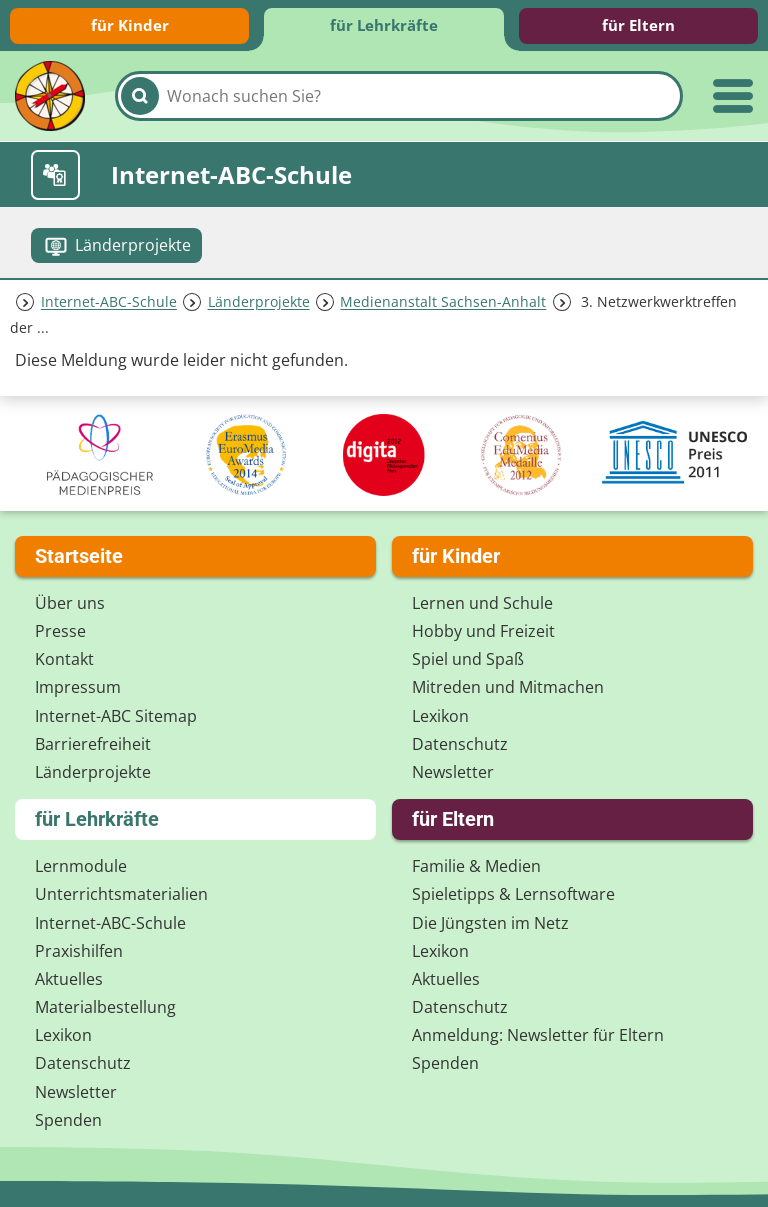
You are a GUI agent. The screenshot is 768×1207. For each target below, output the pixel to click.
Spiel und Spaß (468, 659)
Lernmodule (81, 866)
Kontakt (64, 659)
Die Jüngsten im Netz (490, 923)
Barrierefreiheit (93, 744)
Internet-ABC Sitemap (116, 716)
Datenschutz (460, 744)
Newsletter (453, 772)
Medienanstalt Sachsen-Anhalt (443, 302)
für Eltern (638, 25)
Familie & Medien (476, 866)
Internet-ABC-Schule (109, 302)
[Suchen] (140, 96)
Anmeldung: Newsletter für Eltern (538, 1035)
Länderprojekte (259, 302)
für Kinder (130, 25)
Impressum (78, 687)
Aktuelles (69, 979)
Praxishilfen (79, 951)
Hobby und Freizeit (483, 631)
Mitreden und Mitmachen (508, 687)
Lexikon (440, 716)
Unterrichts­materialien (121, 894)
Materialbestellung (105, 1007)
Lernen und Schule (482, 603)
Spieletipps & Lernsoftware (513, 894)
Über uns (70, 603)
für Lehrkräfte (384, 25)
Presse (60, 631)
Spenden (68, 1120)
